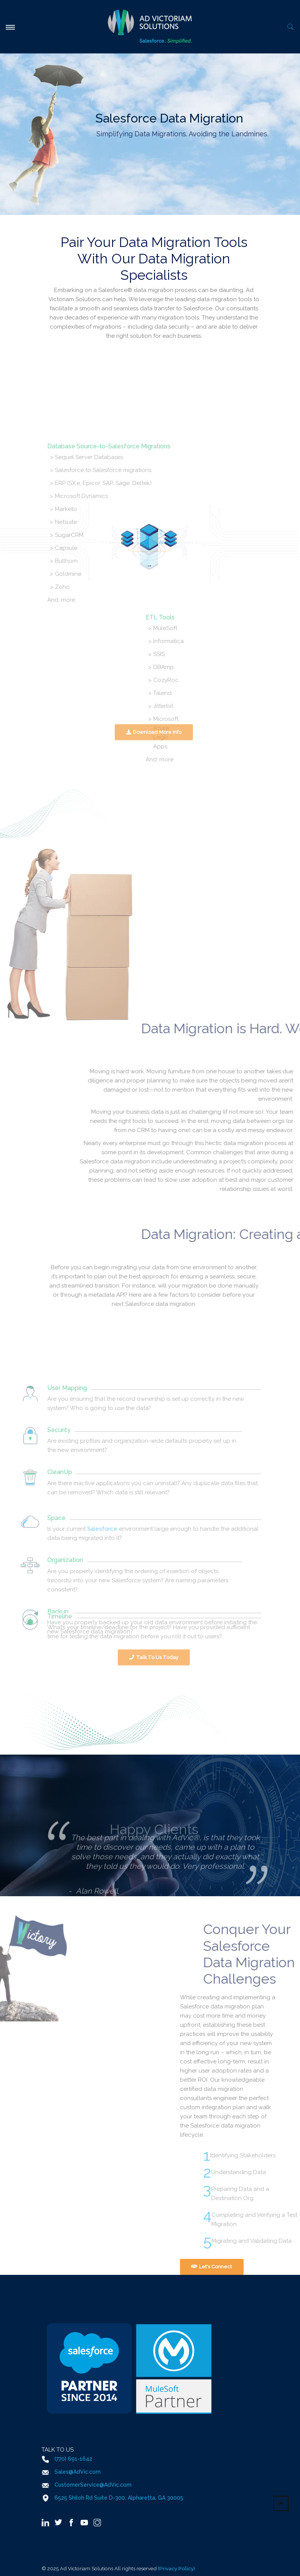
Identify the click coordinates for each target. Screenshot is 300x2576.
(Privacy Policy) (176, 2568)
